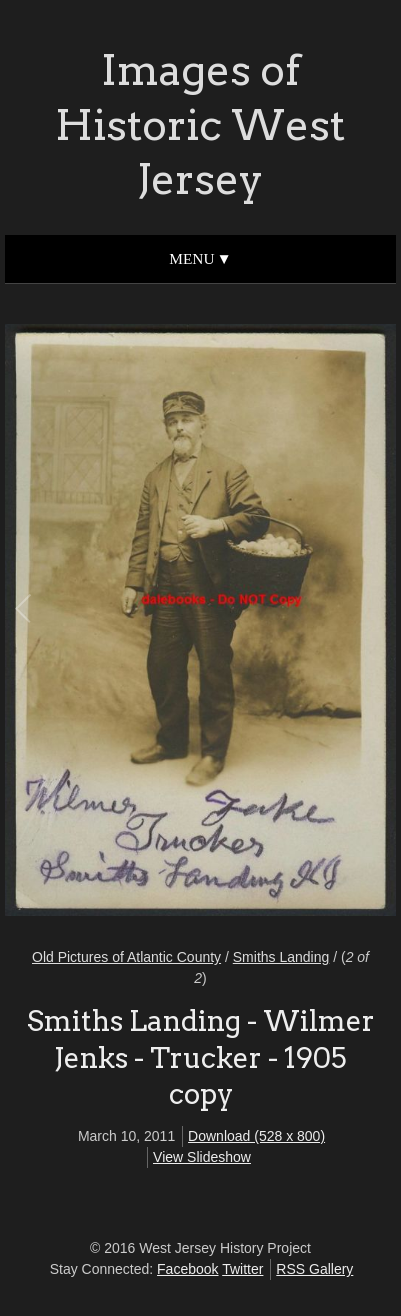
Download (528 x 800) (256, 1136)
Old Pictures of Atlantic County (126, 957)
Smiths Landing (281, 957)
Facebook (187, 1269)
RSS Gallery (314, 1269)
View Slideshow (202, 1157)
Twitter (242, 1269)
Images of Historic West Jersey (200, 124)
